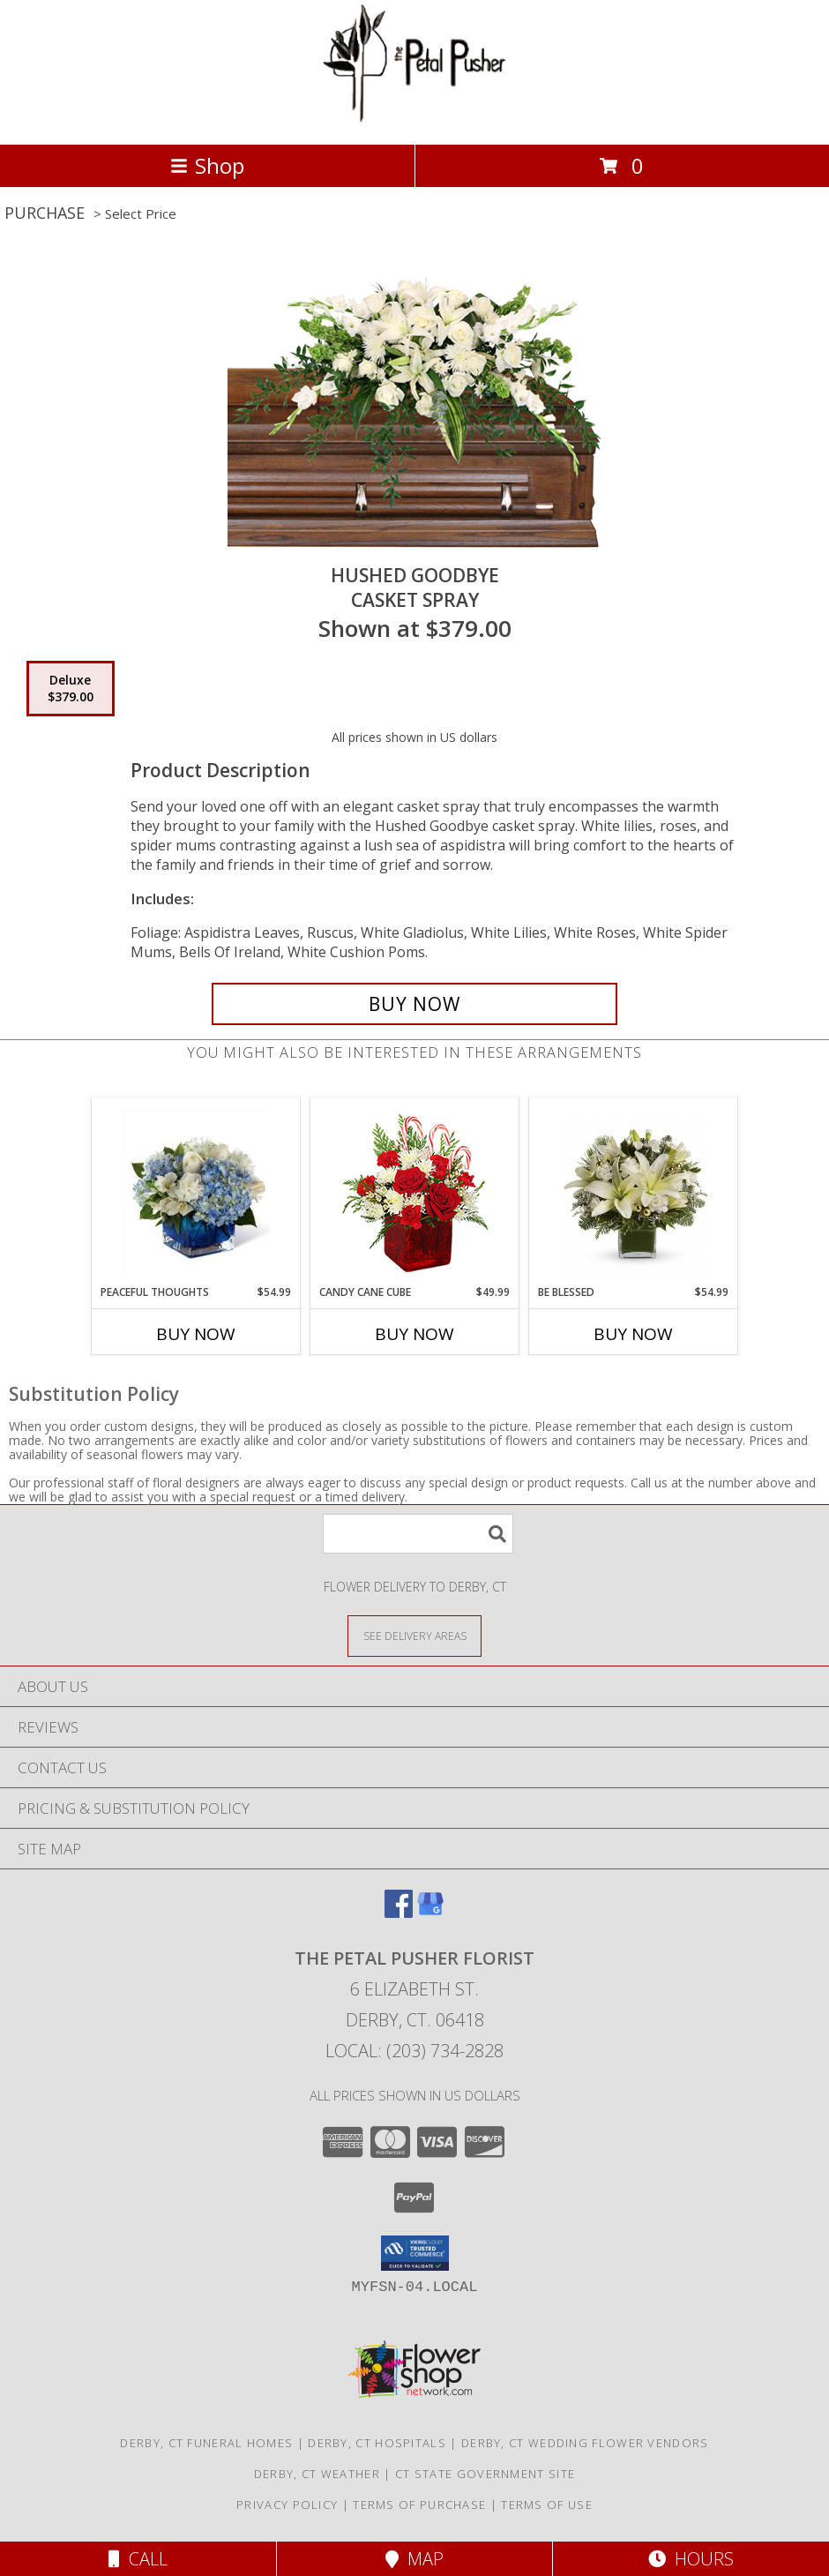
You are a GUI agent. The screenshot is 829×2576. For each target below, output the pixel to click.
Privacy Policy (287, 2504)
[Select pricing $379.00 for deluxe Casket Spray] (70, 689)
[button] (415, 2253)
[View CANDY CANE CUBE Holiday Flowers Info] (415, 1191)
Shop (207, 165)
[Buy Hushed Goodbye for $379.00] (414, 1004)
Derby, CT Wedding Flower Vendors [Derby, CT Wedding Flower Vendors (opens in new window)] (585, 2443)
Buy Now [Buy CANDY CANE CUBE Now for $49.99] (414, 1333)
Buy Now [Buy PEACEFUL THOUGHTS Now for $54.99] (195, 1333)
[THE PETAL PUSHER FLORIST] (414, 118)
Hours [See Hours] (691, 2559)
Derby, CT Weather (317, 2474)
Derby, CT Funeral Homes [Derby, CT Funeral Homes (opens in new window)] (206, 2443)
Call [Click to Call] (138, 2559)
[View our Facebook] (399, 1912)
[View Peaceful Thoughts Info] (196, 1191)
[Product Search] (418, 1534)
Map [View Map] (414, 2559)
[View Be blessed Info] (633, 1191)
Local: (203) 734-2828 (414, 2051)
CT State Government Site (485, 2474)
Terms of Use (547, 2504)
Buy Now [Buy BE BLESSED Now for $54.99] (633, 1333)
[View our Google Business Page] (430, 1912)
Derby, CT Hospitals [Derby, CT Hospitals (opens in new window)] (377, 2443)
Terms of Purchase (419, 2504)
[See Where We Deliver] (414, 1635)
